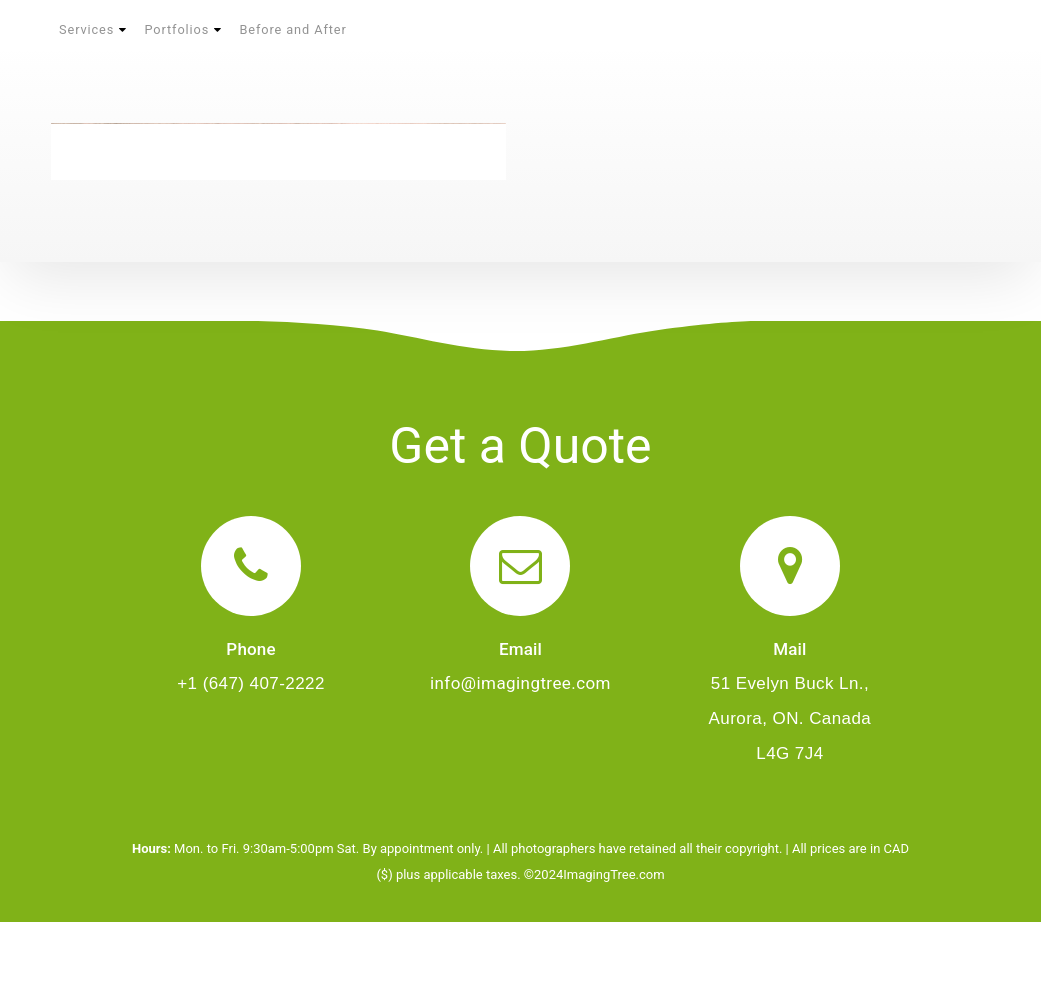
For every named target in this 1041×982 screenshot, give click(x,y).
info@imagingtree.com (520, 683)
